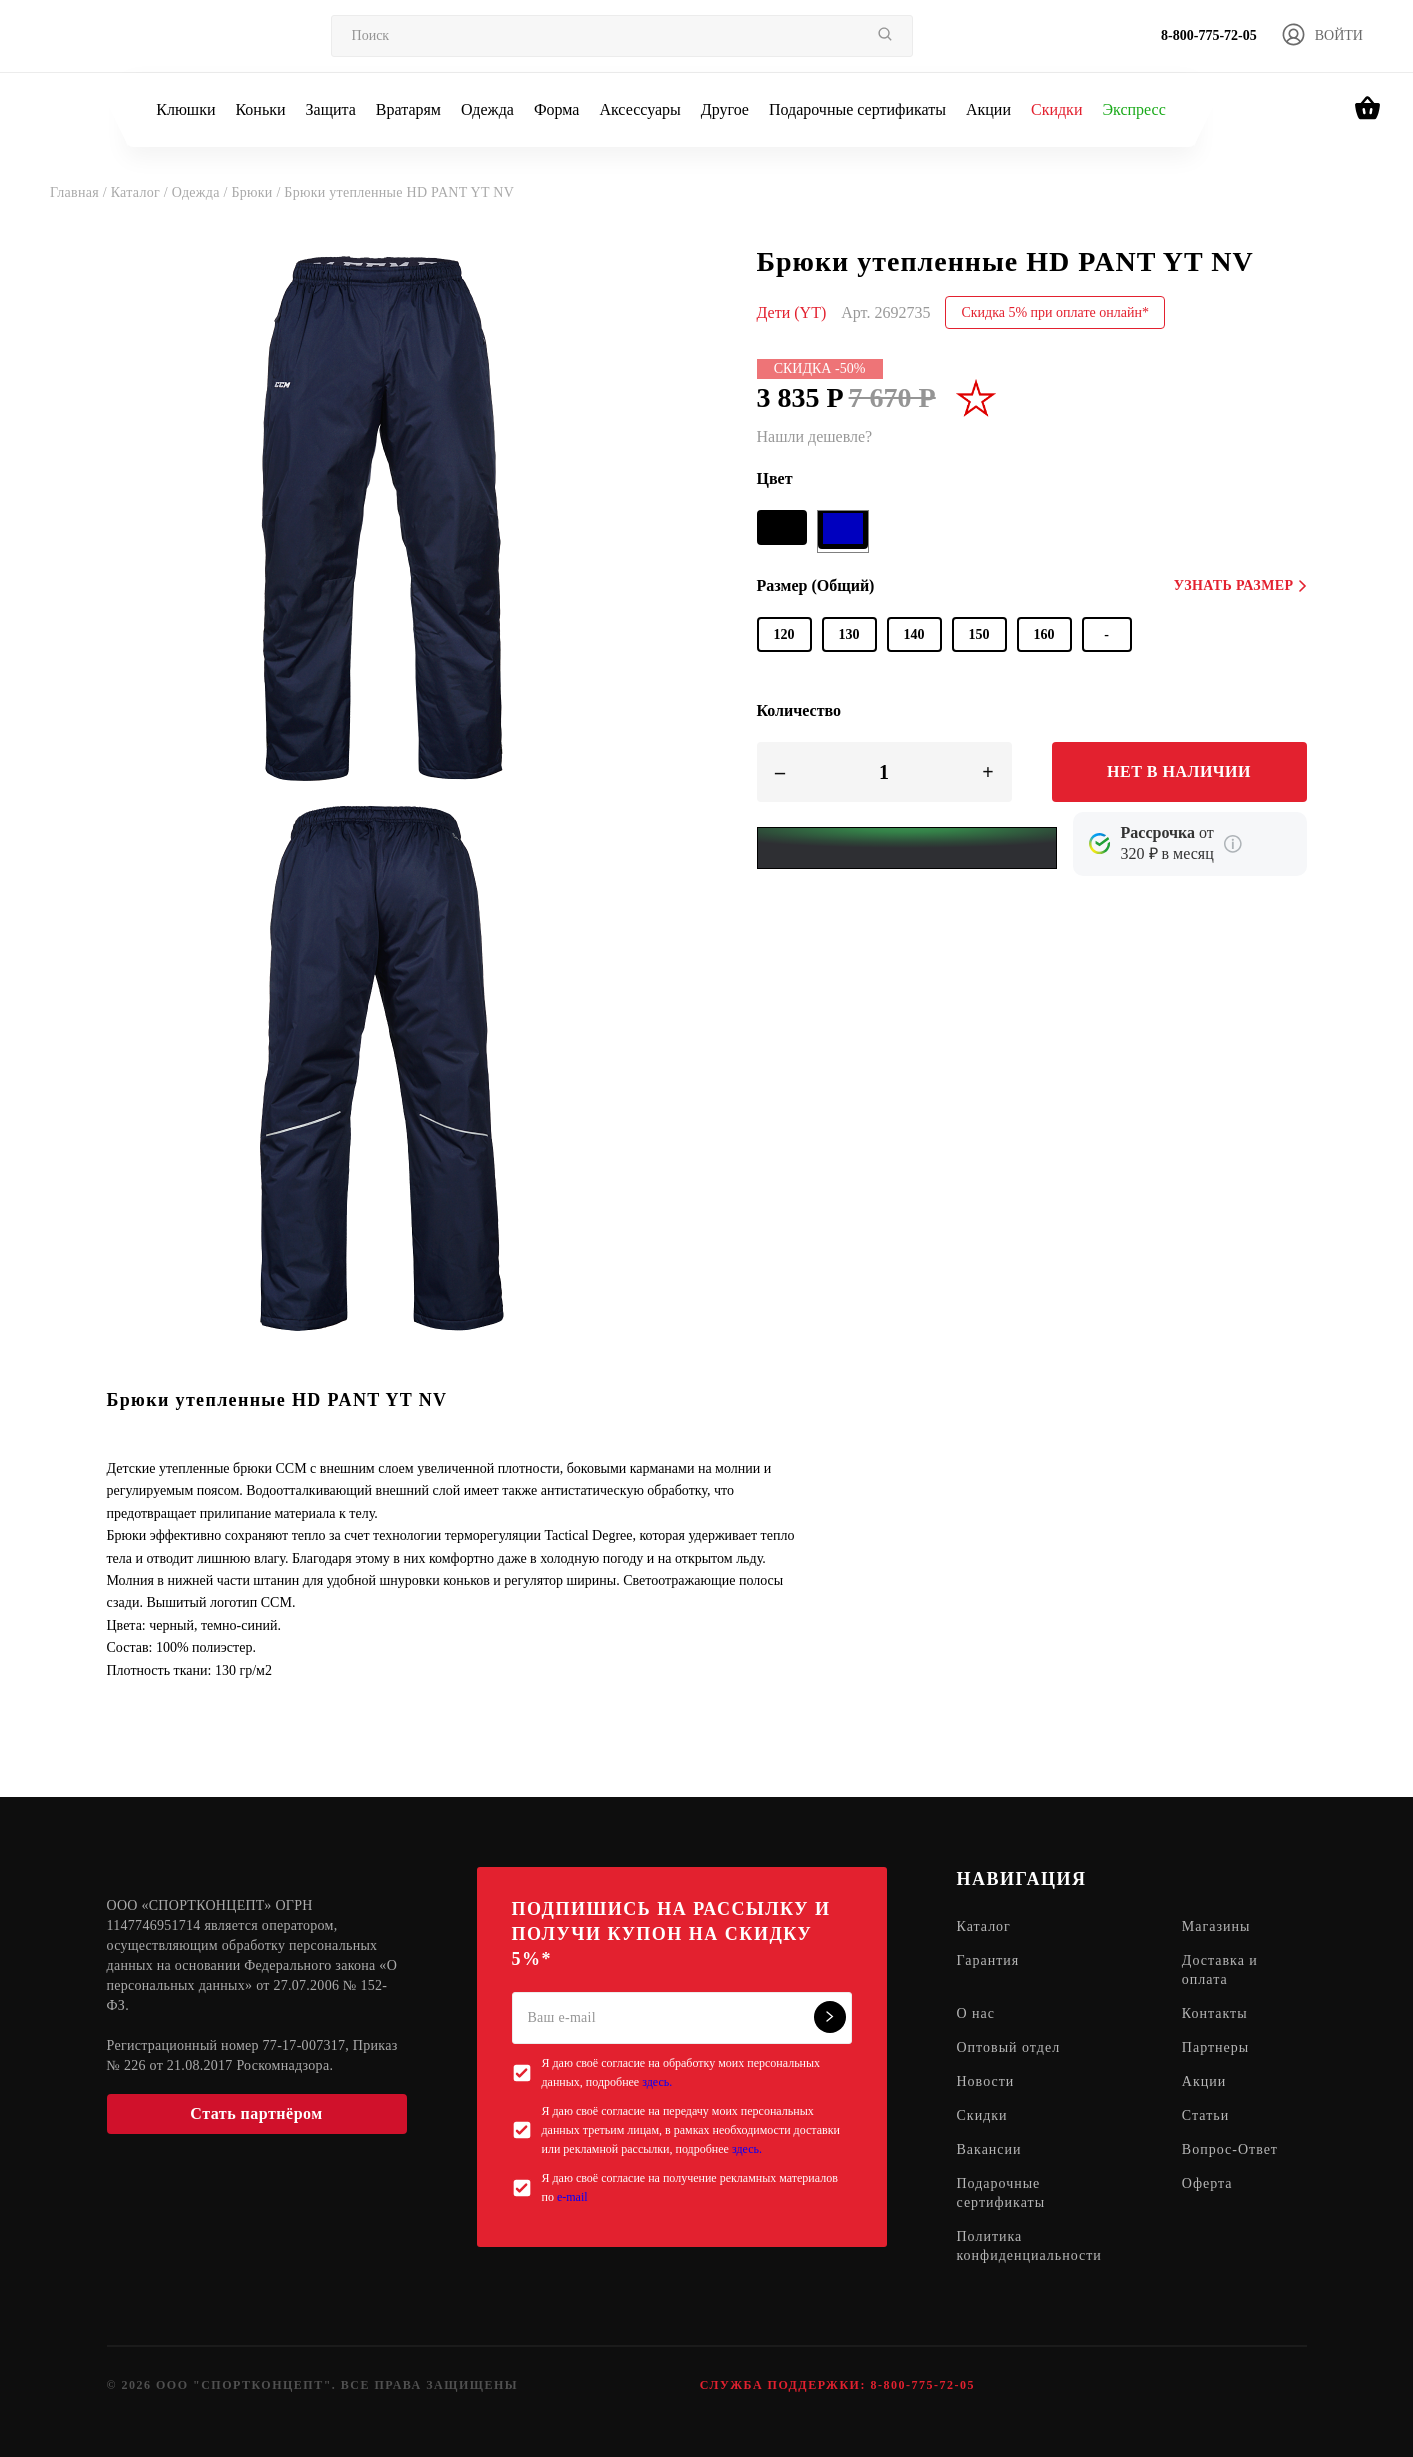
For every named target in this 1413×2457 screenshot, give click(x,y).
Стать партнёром (256, 2113)
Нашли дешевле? (815, 436)
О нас (976, 2013)
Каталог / (141, 192)
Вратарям (408, 109)
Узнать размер (1240, 585)
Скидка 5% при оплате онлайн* (1055, 312)
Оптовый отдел (1009, 2047)
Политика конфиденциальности (1029, 2246)
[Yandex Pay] (907, 848)
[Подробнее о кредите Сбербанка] (1233, 844)
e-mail (572, 2197)
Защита (331, 109)
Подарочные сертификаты (857, 109)
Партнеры (1215, 2047)
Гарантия (988, 1960)
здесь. (657, 2082)
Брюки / (257, 192)
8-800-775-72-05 (1209, 35)
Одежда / (202, 192)
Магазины (1216, 1926)
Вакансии (989, 2149)
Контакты (1215, 2013)
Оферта (1207, 2183)
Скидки (1056, 109)
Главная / (80, 192)
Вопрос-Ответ (1230, 2149)
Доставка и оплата (1220, 1970)
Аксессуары (639, 109)
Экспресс (1133, 109)
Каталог (984, 1926)
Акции (988, 109)
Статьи (1205, 2115)
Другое (725, 109)
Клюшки (185, 109)
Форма (557, 109)
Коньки (260, 109)
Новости (986, 2081)
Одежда (487, 109)
